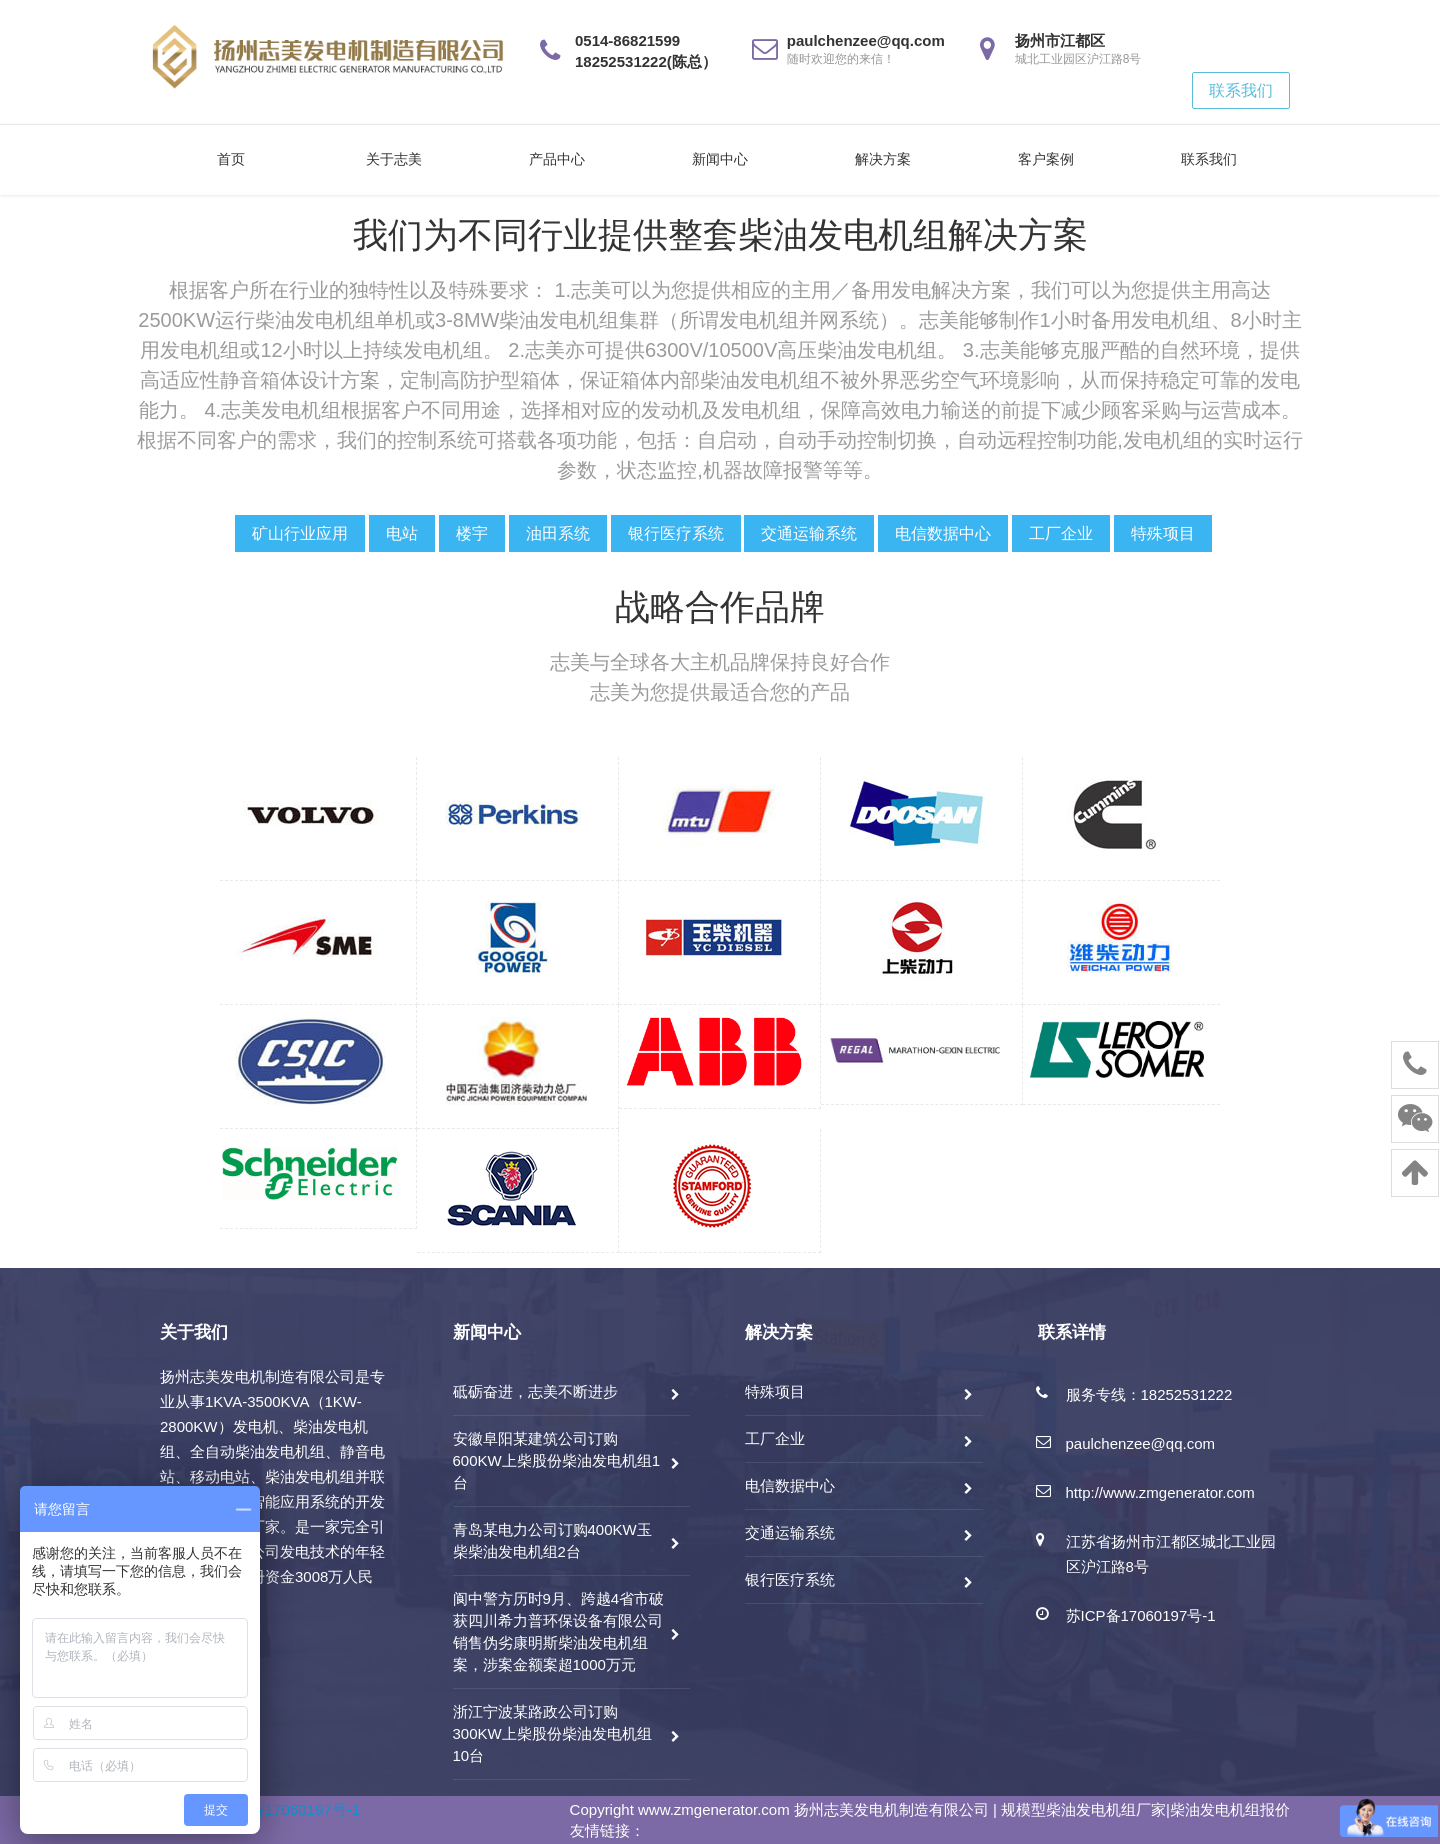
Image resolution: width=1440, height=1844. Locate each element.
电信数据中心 (943, 533)
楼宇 (472, 533)
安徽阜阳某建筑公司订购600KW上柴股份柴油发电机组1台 (557, 1460)
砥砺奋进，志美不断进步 (535, 1391)
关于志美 (394, 159)
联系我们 (1241, 90)
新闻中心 (720, 159)
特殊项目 (1163, 533)
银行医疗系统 (676, 533)
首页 (231, 159)
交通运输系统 (809, 533)
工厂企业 (1061, 533)
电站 (402, 533)
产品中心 (557, 159)
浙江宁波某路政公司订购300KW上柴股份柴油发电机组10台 (552, 1733)
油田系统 (558, 533)
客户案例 (1046, 159)
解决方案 (883, 159)
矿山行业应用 (300, 533)
